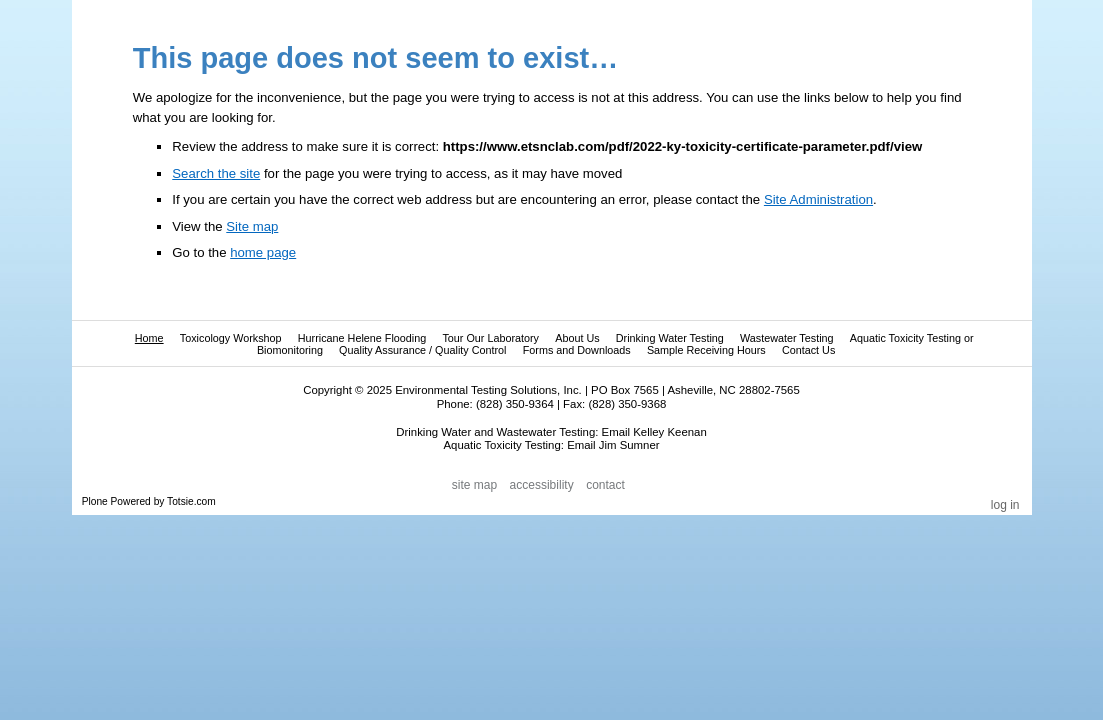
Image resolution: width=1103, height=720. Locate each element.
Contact (605, 486)
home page (263, 252)
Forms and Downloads (577, 350)
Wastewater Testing (787, 338)
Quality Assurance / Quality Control (422, 350)
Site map (252, 226)
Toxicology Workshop (231, 338)
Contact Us (808, 350)
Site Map (474, 486)
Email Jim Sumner (613, 445)
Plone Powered (116, 501)
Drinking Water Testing (670, 338)
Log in (1005, 505)
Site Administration (818, 199)
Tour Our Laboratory (490, 338)
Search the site (216, 173)
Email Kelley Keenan (654, 432)
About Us (577, 338)
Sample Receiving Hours (706, 350)
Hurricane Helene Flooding (362, 338)
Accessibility (542, 486)
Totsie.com (191, 501)
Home (149, 338)
